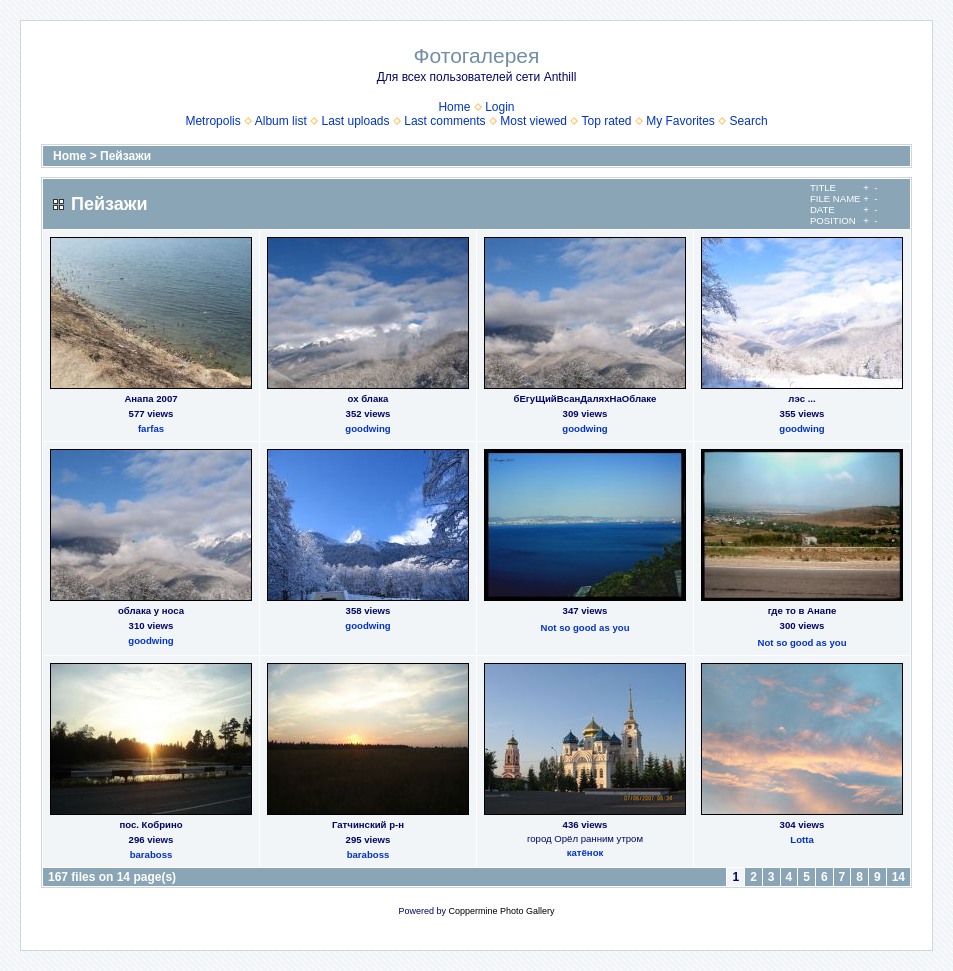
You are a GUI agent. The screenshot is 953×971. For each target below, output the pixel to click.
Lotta (801, 839)
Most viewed (533, 121)
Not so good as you (584, 627)
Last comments (444, 121)
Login (499, 107)
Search (749, 121)
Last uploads (355, 121)
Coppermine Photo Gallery (501, 911)
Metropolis (212, 121)
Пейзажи (125, 156)
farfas (151, 428)
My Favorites (680, 121)
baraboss (151, 854)
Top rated (606, 121)
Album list (281, 121)
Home (454, 107)
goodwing (367, 428)
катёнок (585, 852)
